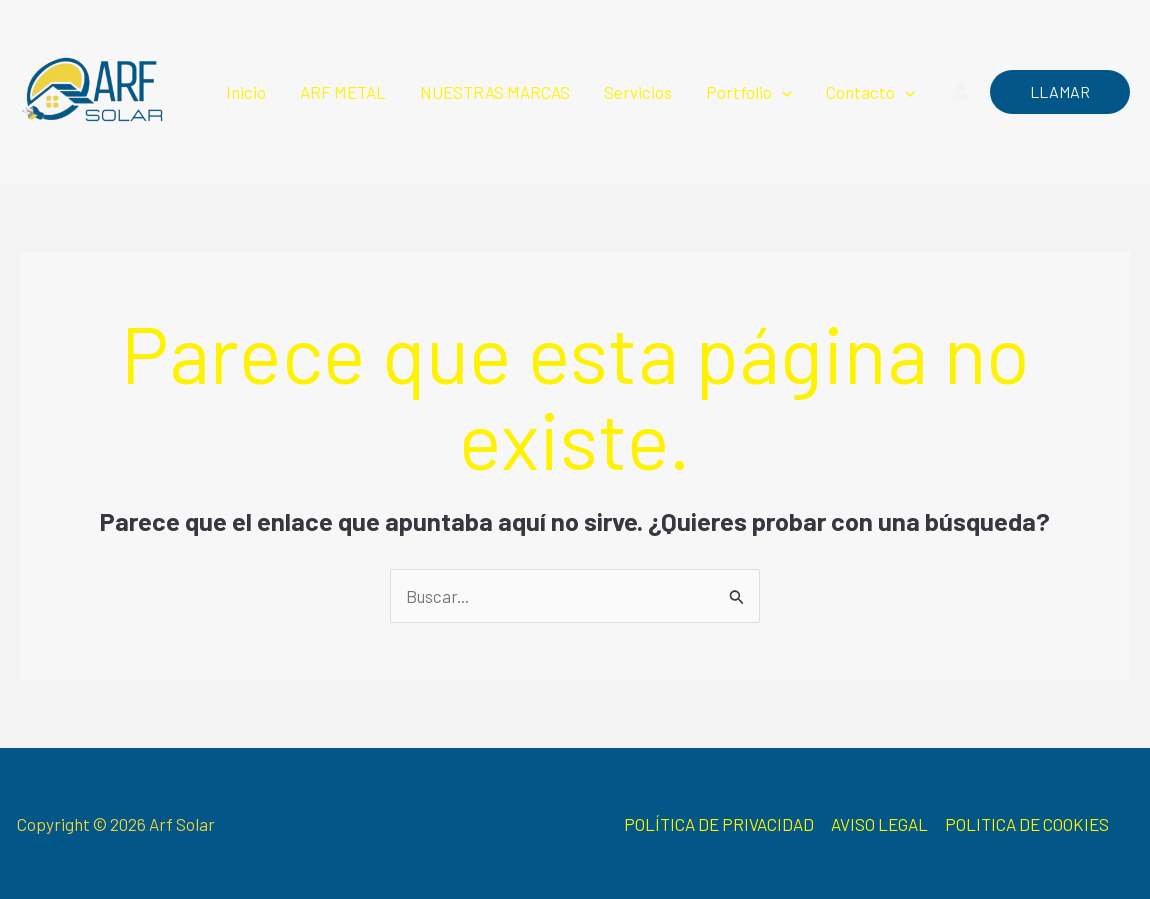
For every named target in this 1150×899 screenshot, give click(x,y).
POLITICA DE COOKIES (1027, 824)
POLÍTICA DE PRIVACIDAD (719, 824)
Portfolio (749, 92)
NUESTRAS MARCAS (495, 92)
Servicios (638, 92)
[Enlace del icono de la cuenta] (961, 92)
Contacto (870, 92)
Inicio (246, 92)
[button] (782, 92)
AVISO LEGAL (879, 824)
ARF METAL (343, 92)
